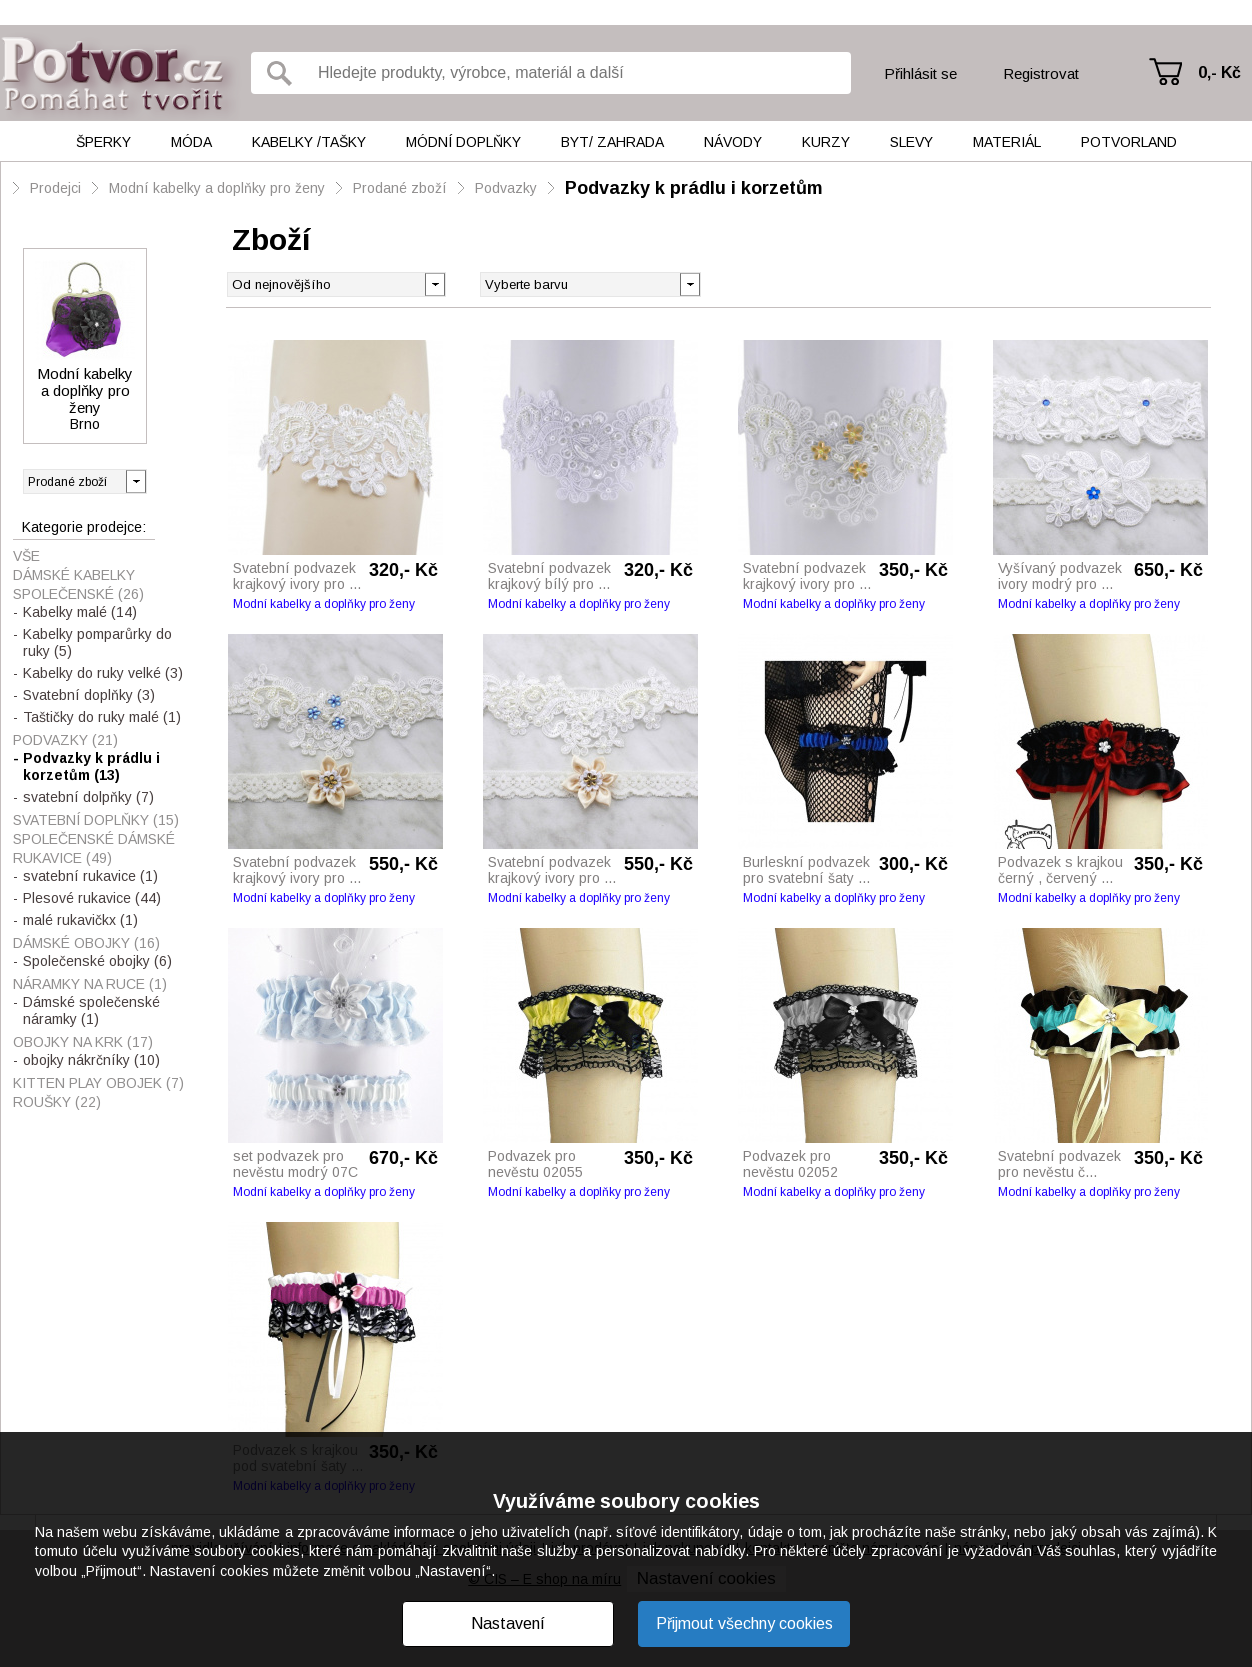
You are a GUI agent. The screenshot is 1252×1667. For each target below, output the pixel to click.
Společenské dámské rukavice (94, 848)
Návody (733, 142)
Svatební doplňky (89, 695)
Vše (26, 556)
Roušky (57, 1102)
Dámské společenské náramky (91, 1010)
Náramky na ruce (90, 984)
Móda (191, 142)
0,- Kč (1219, 72)
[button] (689, 283)
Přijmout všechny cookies (744, 1623)
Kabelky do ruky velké (103, 673)
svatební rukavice (90, 876)
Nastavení (508, 1623)
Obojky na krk (83, 1042)
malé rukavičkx (80, 920)
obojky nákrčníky (91, 1060)
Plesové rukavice (92, 898)
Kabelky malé (80, 612)
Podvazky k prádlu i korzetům (694, 188)
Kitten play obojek (98, 1083)
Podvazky (506, 188)
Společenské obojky (97, 961)
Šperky (103, 142)
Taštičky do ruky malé (102, 717)
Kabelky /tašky (309, 142)
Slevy (911, 142)
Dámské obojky (86, 943)
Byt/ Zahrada (612, 142)
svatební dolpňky (88, 797)
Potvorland (1129, 142)
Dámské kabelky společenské (78, 584)
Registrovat (1041, 73)
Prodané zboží (400, 188)
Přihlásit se (920, 73)
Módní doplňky (463, 142)
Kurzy (826, 142)
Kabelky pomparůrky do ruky (97, 642)
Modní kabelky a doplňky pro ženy (217, 188)
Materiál (1007, 142)
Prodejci (55, 188)
